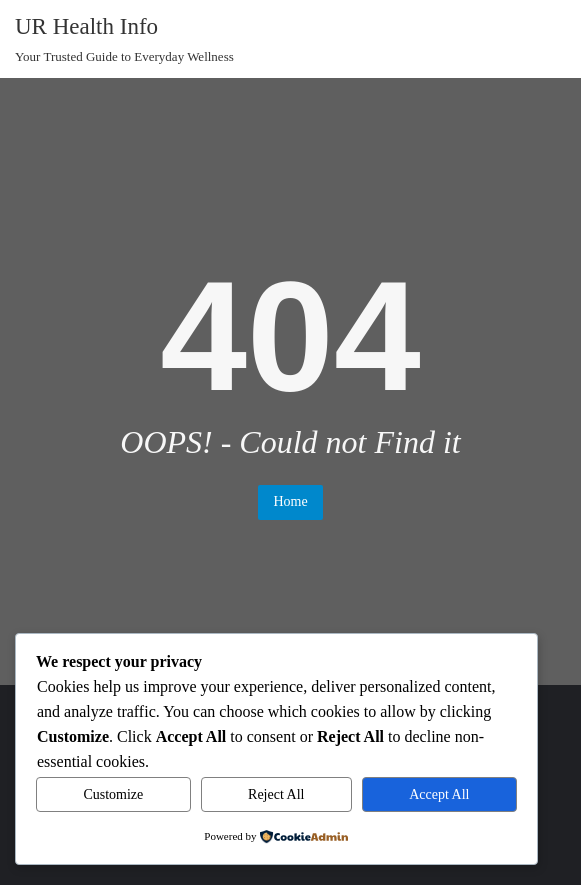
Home (290, 501)
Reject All (276, 794)
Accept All (439, 794)
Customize (113, 794)
